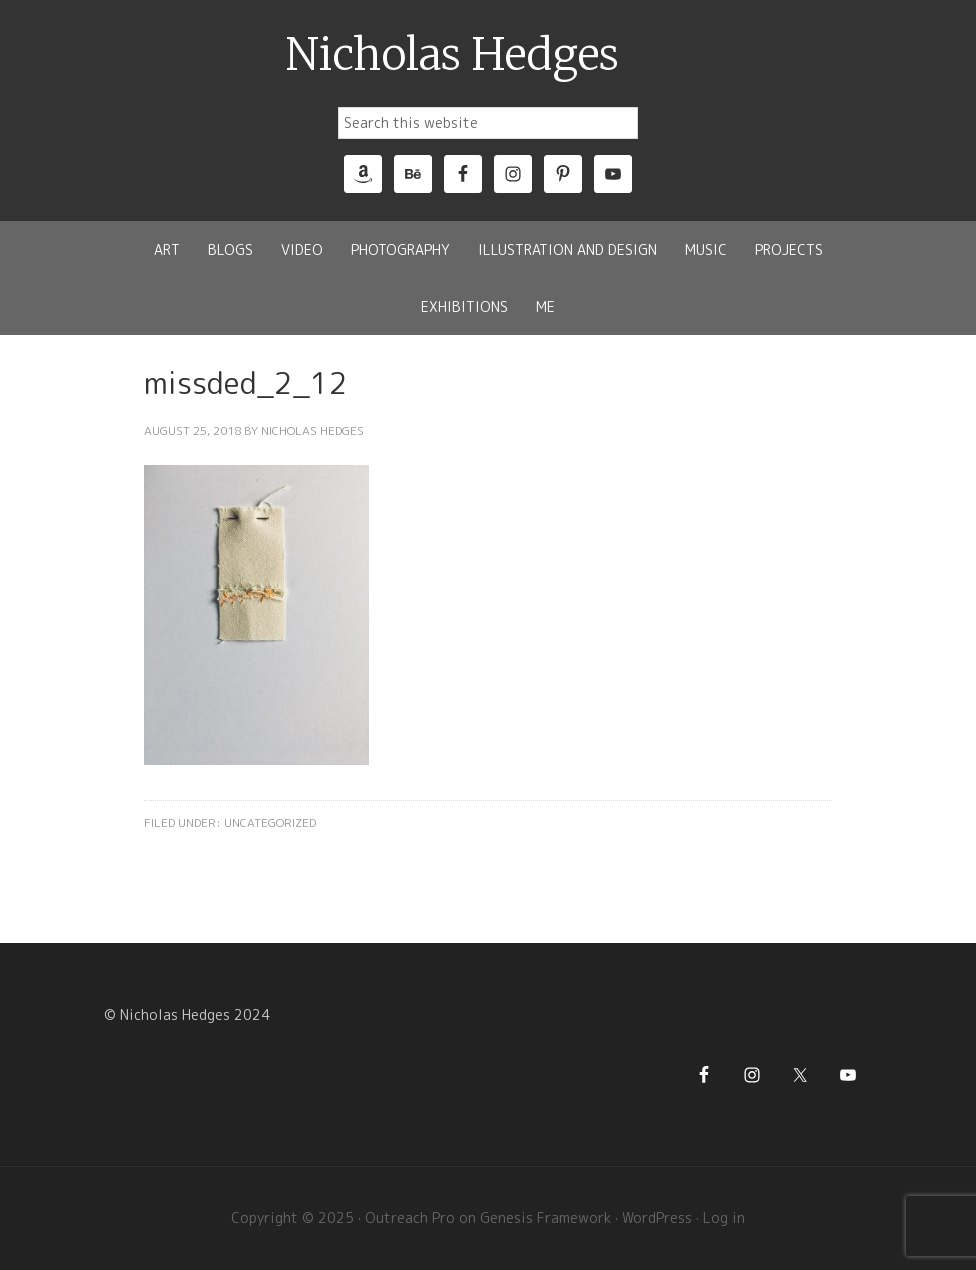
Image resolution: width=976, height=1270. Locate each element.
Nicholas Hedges (452, 55)
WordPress (657, 1217)
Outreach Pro (410, 1217)
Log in (724, 1217)
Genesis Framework (545, 1217)
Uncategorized (270, 822)
